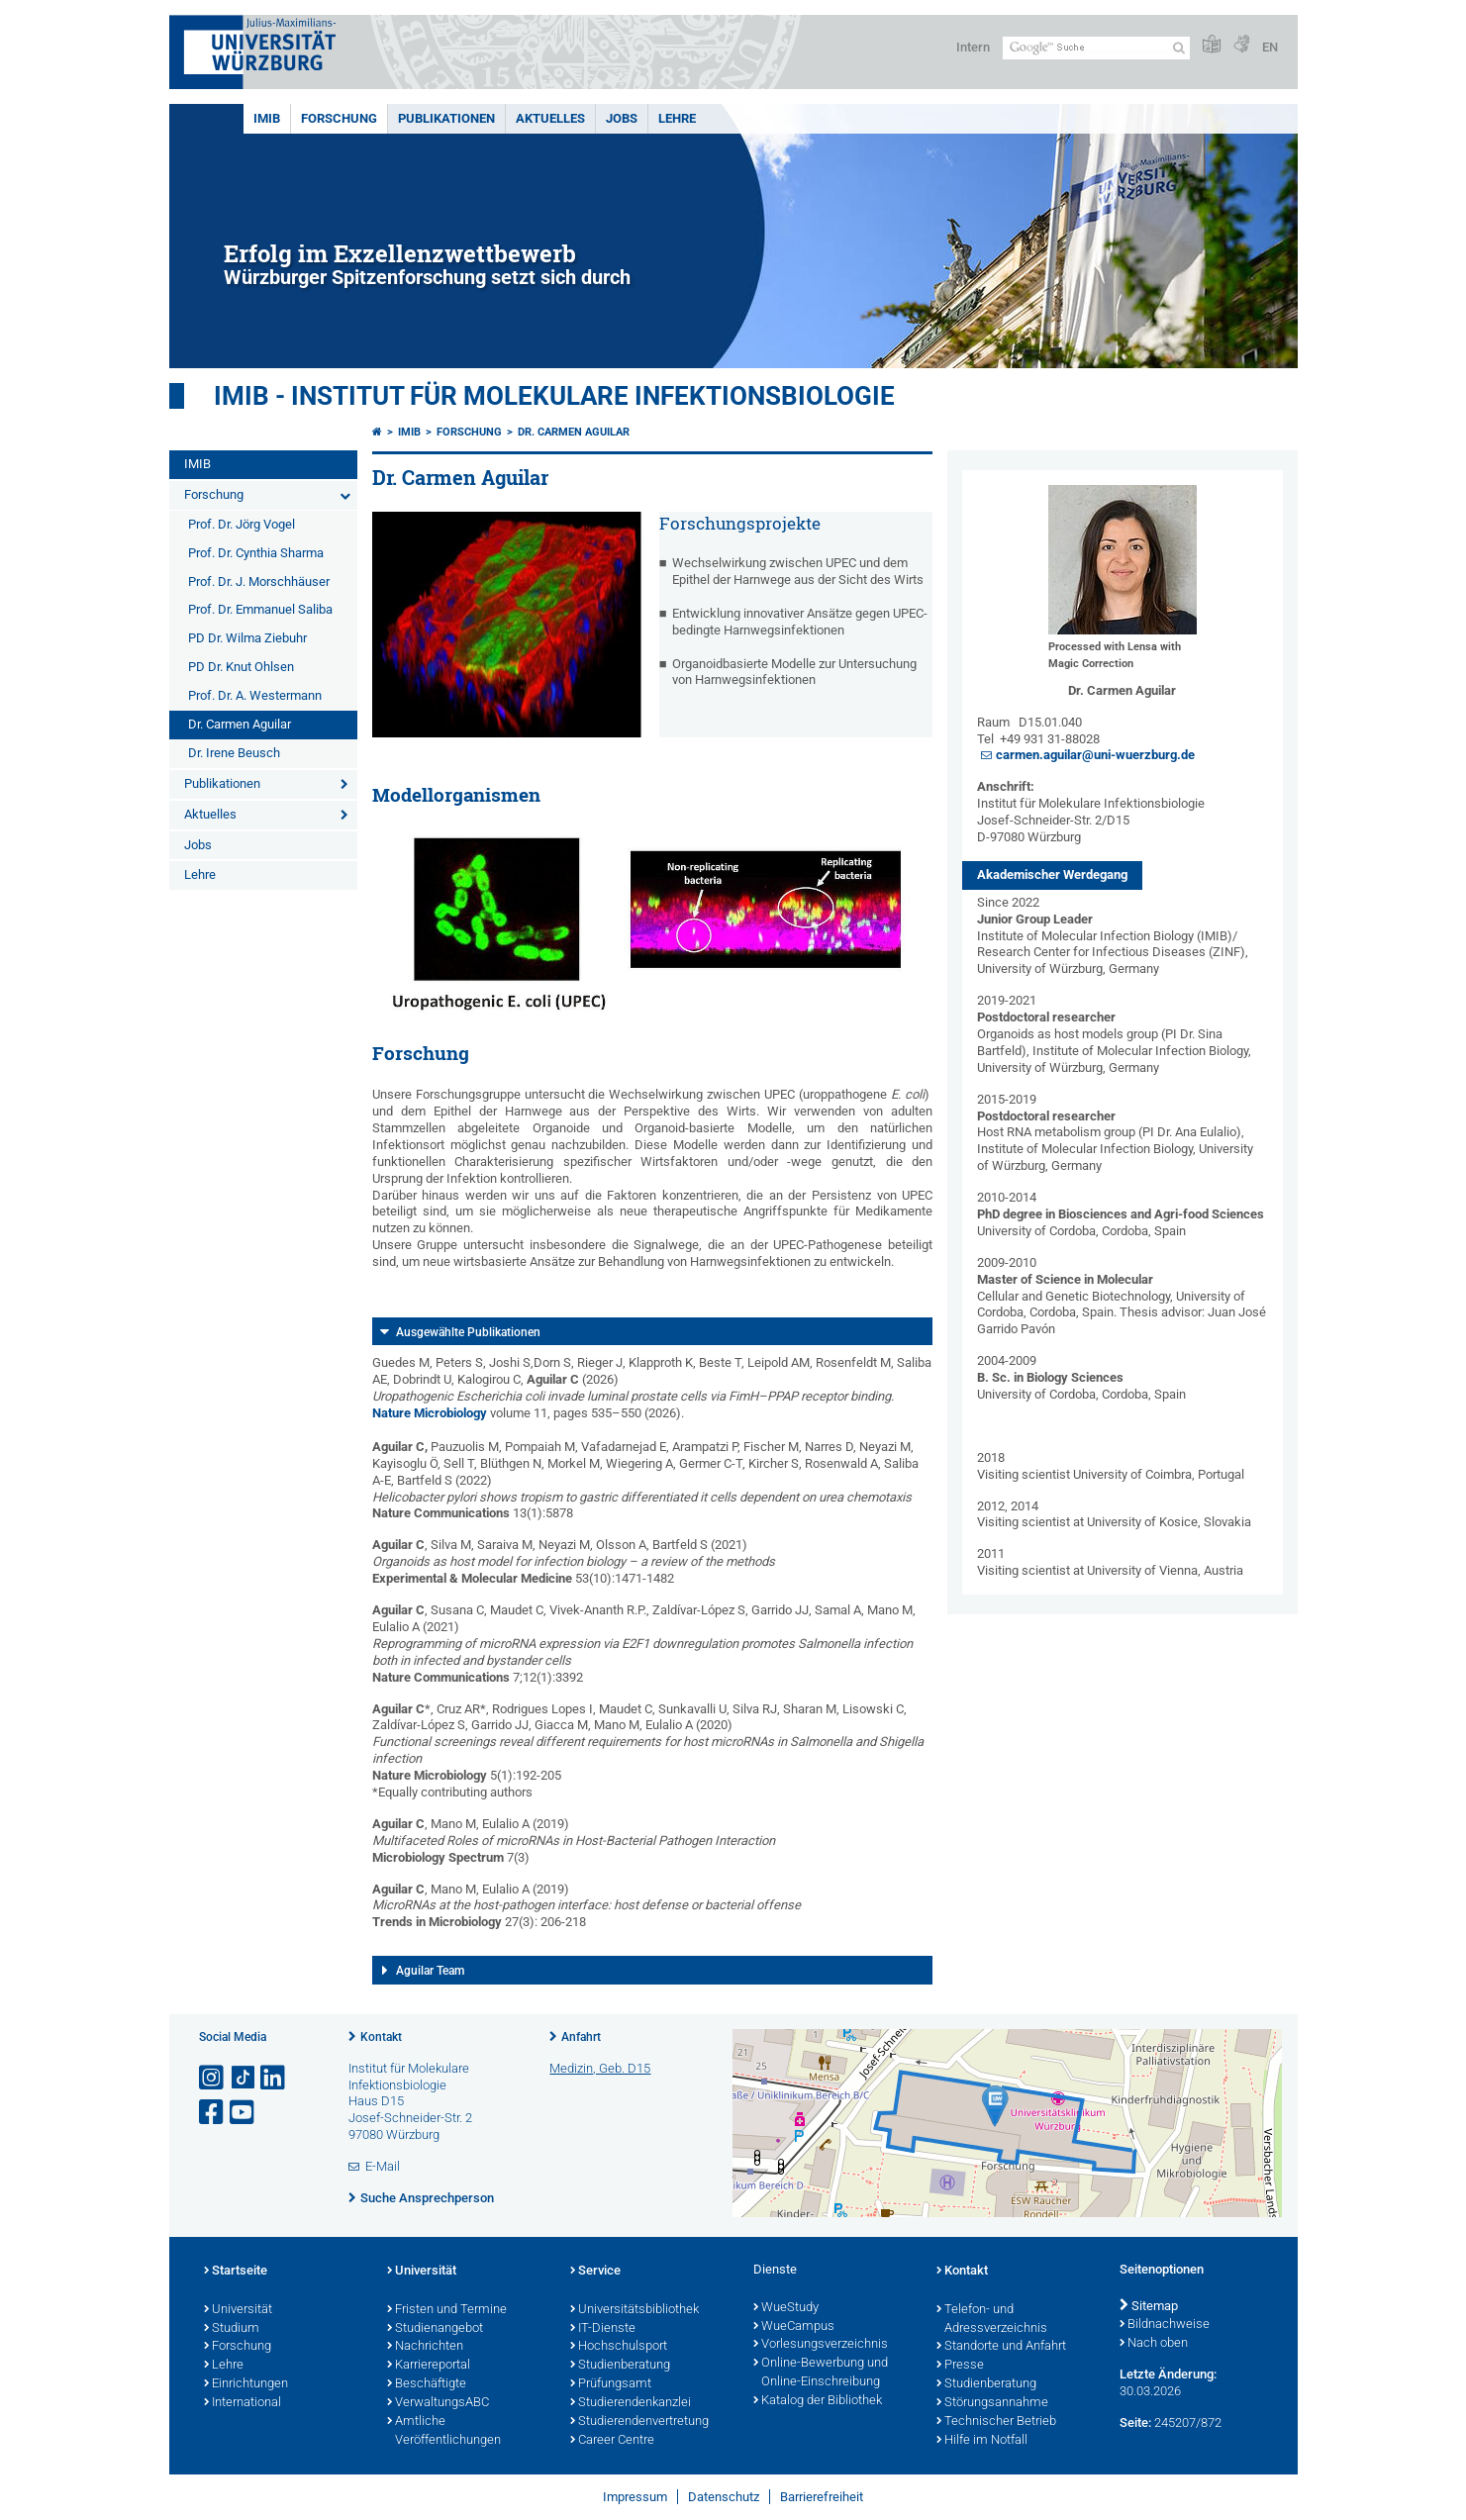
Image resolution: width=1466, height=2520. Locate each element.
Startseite (235, 2271)
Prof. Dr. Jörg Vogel (241, 524)
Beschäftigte (426, 2384)
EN (1270, 47)
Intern (973, 47)
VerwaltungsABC (438, 2403)
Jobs (621, 118)
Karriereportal (428, 2366)
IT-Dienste (602, 2329)
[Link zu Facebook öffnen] (213, 2112)
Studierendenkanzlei (630, 2403)
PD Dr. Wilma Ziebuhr (247, 637)
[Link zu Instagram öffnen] (213, 2078)
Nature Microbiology (429, 1412)
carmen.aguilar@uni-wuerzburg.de (1095, 754)
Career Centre (612, 2441)
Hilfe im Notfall (981, 2441)
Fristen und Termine (447, 2310)
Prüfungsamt (610, 2384)
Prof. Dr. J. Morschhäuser (259, 581)
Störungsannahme (992, 2403)
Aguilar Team (430, 1971)
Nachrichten (425, 2347)
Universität (238, 2310)
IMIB (266, 118)
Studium (231, 2329)
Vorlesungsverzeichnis (820, 2345)
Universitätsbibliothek (634, 2310)
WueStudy (786, 2308)
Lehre (677, 118)
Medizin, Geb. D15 (599, 2068)
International (242, 2403)
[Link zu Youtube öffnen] (243, 2112)
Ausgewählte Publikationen (468, 1332)
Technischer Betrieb (996, 2422)
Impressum (635, 2496)
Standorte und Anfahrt (1001, 2347)
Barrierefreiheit (821, 2496)
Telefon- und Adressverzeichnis (991, 2319)
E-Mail (382, 2166)
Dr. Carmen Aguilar (239, 724)
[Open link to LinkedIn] (274, 2078)
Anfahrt (581, 2037)
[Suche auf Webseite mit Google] (1096, 48)
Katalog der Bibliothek (817, 2401)
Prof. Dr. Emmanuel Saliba (260, 609)
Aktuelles (550, 118)
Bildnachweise (1165, 2325)
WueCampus (793, 2327)
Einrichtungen (246, 2384)
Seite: (1135, 2422)
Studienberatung (620, 2366)
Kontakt (381, 2037)
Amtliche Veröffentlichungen (444, 2431)
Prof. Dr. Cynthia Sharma (256, 552)
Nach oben (1154, 2344)
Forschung (339, 118)
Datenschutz (723, 2496)
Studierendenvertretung (639, 2422)
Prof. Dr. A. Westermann (255, 695)
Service (595, 2271)
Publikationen (446, 118)
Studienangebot (435, 2329)
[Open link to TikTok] (243, 2078)
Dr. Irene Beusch (234, 752)
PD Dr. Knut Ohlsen (241, 666)
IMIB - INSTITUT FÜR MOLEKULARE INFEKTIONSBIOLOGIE (554, 396)
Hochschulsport (618, 2347)
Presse (960, 2366)
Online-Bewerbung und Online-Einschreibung (820, 2373)
